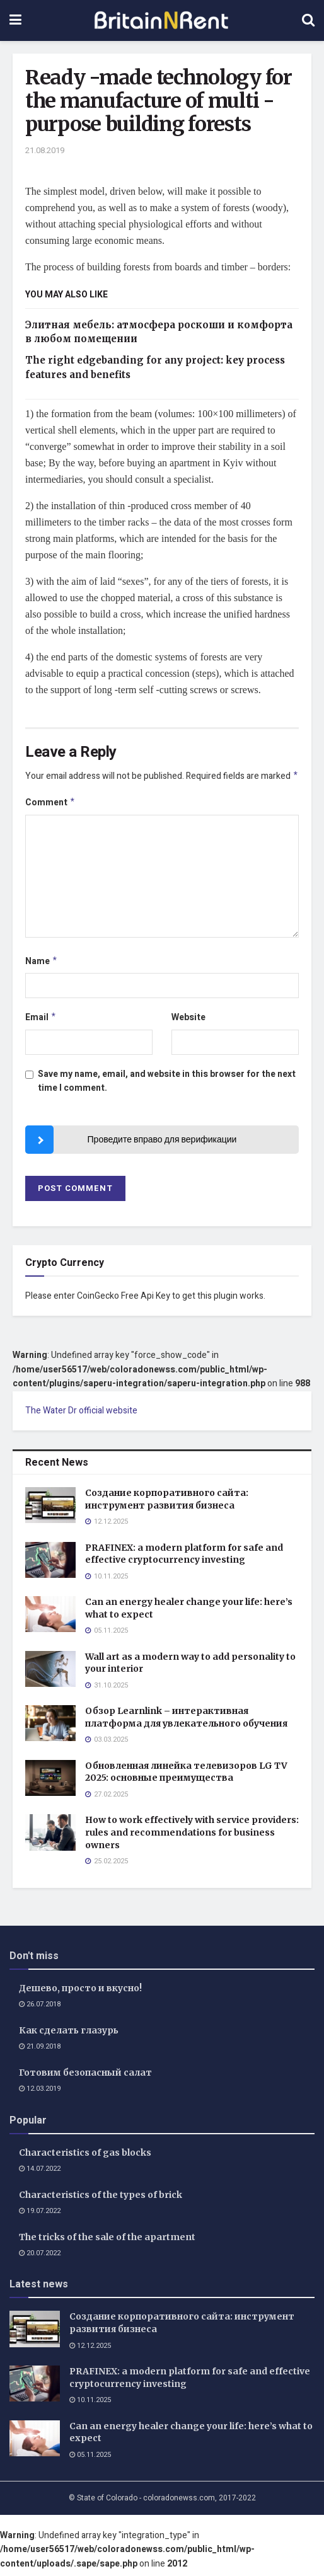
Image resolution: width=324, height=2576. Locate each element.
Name (41, 964)
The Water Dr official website (81, 1415)
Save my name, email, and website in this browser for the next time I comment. (167, 1086)
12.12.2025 (90, 2350)
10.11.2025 (90, 2405)
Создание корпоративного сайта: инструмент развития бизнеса (166, 1504)
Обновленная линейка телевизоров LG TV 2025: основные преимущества (186, 1777)
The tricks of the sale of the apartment (107, 2242)
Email (41, 1022)
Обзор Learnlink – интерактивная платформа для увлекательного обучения (186, 1722)
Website (188, 1021)
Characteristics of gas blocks (85, 2157)
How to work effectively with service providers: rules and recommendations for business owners (192, 1837)
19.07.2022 (40, 2216)
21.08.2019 (44, 150)
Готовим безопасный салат (85, 2077)
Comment (50, 804)
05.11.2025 (90, 2459)
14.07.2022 (40, 2173)
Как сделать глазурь (69, 2035)
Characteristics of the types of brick (100, 2199)
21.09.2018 (40, 2051)
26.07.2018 (40, 2009)
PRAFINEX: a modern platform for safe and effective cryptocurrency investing (184, 1559)
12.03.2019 (40, 2093)
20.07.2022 (40, 2258)
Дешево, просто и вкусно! (80, 1993)
